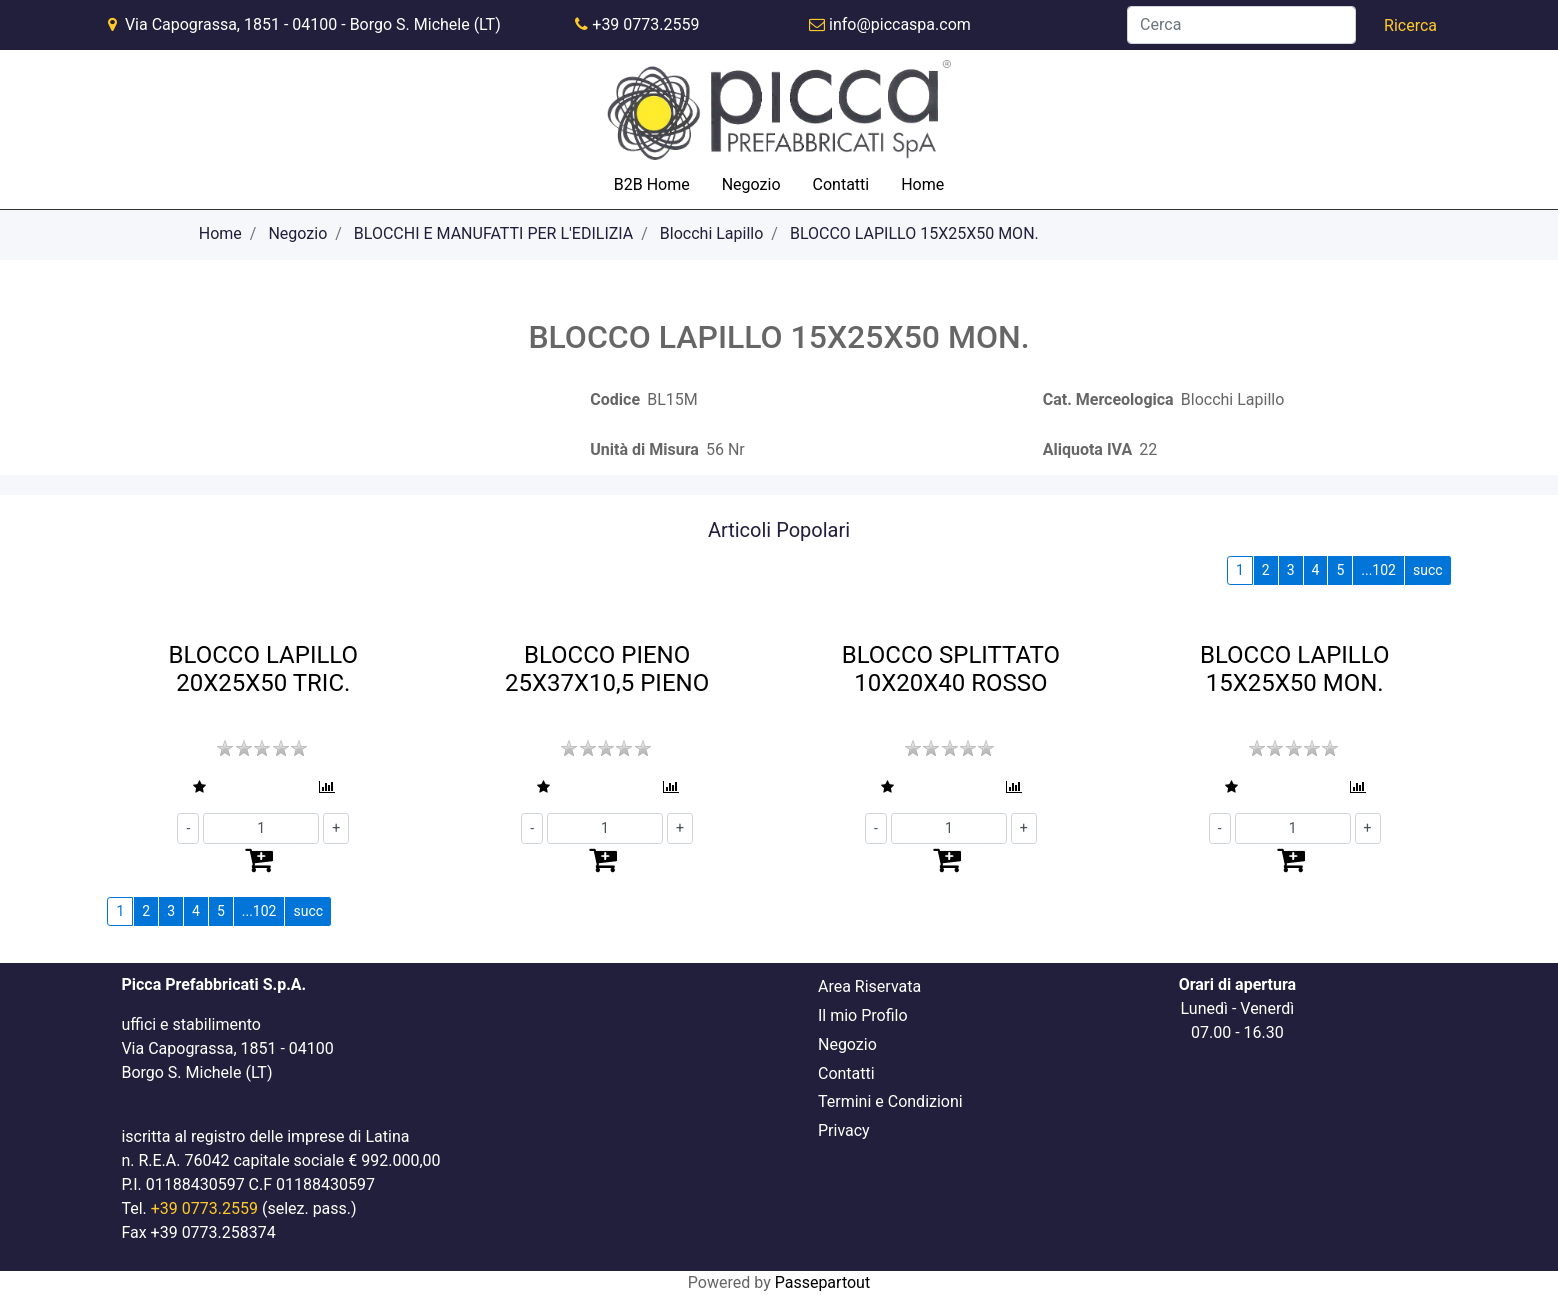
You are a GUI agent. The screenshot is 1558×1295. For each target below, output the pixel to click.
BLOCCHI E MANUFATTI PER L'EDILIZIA (493, 233)
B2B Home (652, 184)
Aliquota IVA (1087, 449)
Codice (615, 399)
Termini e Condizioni (890, 1101)
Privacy (844, 1130)
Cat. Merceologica (1108, 399)
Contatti (841, 184)
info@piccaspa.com (900, 24)
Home (922, 184)
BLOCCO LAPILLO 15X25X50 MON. (914, 233)
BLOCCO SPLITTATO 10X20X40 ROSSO (951, 669)
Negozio (751, 184)
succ (1428, 570)
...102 (1378, 570)
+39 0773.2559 (645, 24)
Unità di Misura (644, 449)
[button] (1410, 26)
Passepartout (822, 1282)
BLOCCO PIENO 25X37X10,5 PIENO (607, 669)
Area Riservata (869, 986)
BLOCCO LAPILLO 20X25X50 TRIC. (263, 669)
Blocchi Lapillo (712, 233)
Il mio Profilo (863, 1015)
